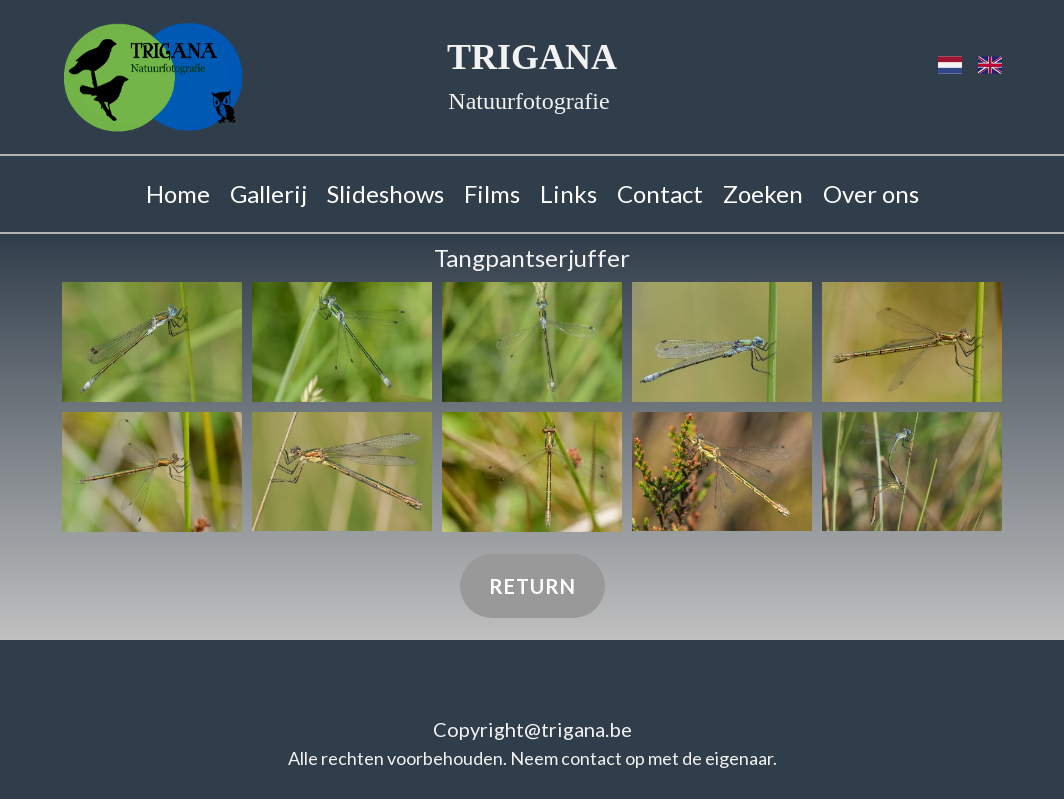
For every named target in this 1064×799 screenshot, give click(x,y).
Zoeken (763, 193)
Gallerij (268, 193)
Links (568, 193)
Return (532, 586)
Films (492, 193)
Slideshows (385, 193)
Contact (660, 193)
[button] (152, 342)
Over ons (871, 193)
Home (178, 193)
